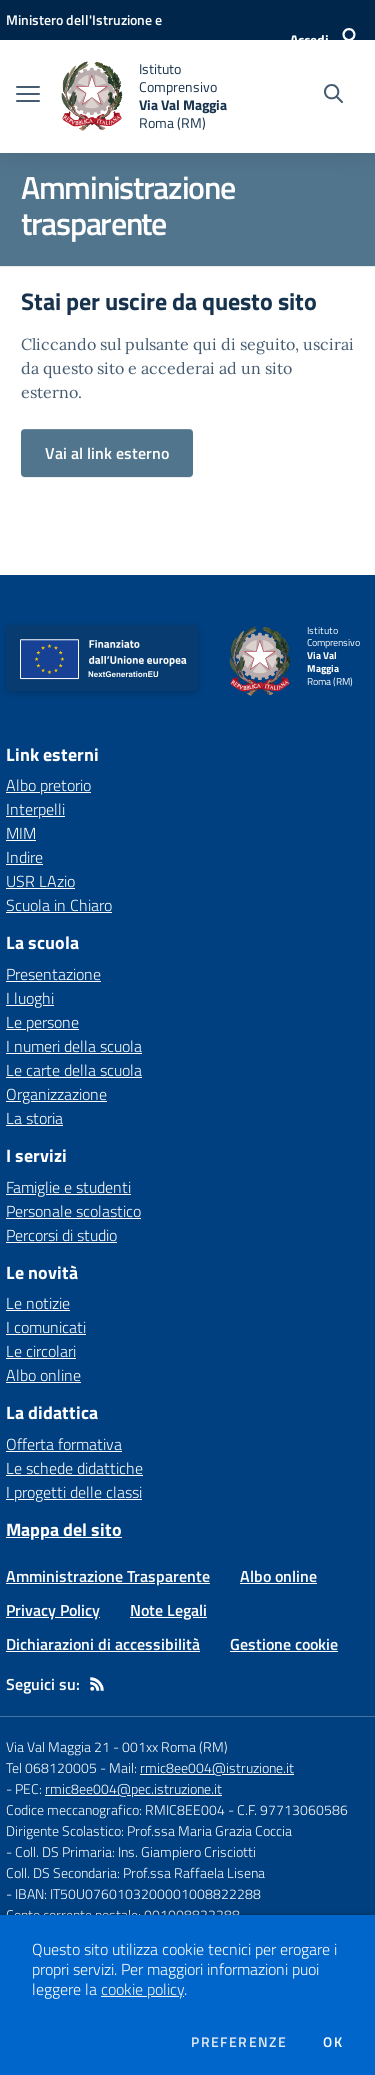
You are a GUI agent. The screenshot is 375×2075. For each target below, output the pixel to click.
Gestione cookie (284, 1644)
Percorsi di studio (61, 1235)
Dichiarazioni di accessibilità (103, 1644)
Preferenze (239, 2042)
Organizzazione (56, 1094)
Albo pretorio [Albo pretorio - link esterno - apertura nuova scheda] (48, 785)
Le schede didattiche (74, 1468)
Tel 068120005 (51, 1767)
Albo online (43, 1375)
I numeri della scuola (74, 1046)
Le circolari (41, 1351)
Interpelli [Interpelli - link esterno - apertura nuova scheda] (35, 809)
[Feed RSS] (97, 1684)
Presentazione (53, 974)
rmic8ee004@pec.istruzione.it (133, 1788)
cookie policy (142, 1989)
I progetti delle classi (74, 1492)
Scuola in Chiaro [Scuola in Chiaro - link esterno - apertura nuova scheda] (59, 905)
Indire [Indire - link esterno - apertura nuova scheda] (24, 857)
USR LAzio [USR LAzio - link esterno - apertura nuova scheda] (40, 881)
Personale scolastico (73, 1211)
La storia (34, 1118)
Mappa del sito (64, 1529)
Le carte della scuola (74, 1070)
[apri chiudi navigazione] (28, 96)
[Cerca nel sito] (333, 96)
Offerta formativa (64, 1444)
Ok (333, 2042)
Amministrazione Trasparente (108, 1576)
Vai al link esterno (107, 453)
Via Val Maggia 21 (58, 1746)
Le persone (42, 1022)
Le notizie (38, 1303)
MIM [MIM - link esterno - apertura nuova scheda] (21, 833)
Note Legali (168, 1610)
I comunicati (46, 1327)
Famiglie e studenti (68, 1187)
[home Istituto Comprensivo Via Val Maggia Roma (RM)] (152, 96)
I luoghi (30, 998)
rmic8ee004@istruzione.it (217, 1767)
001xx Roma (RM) (175, 1746)
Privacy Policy (53, 1610)
